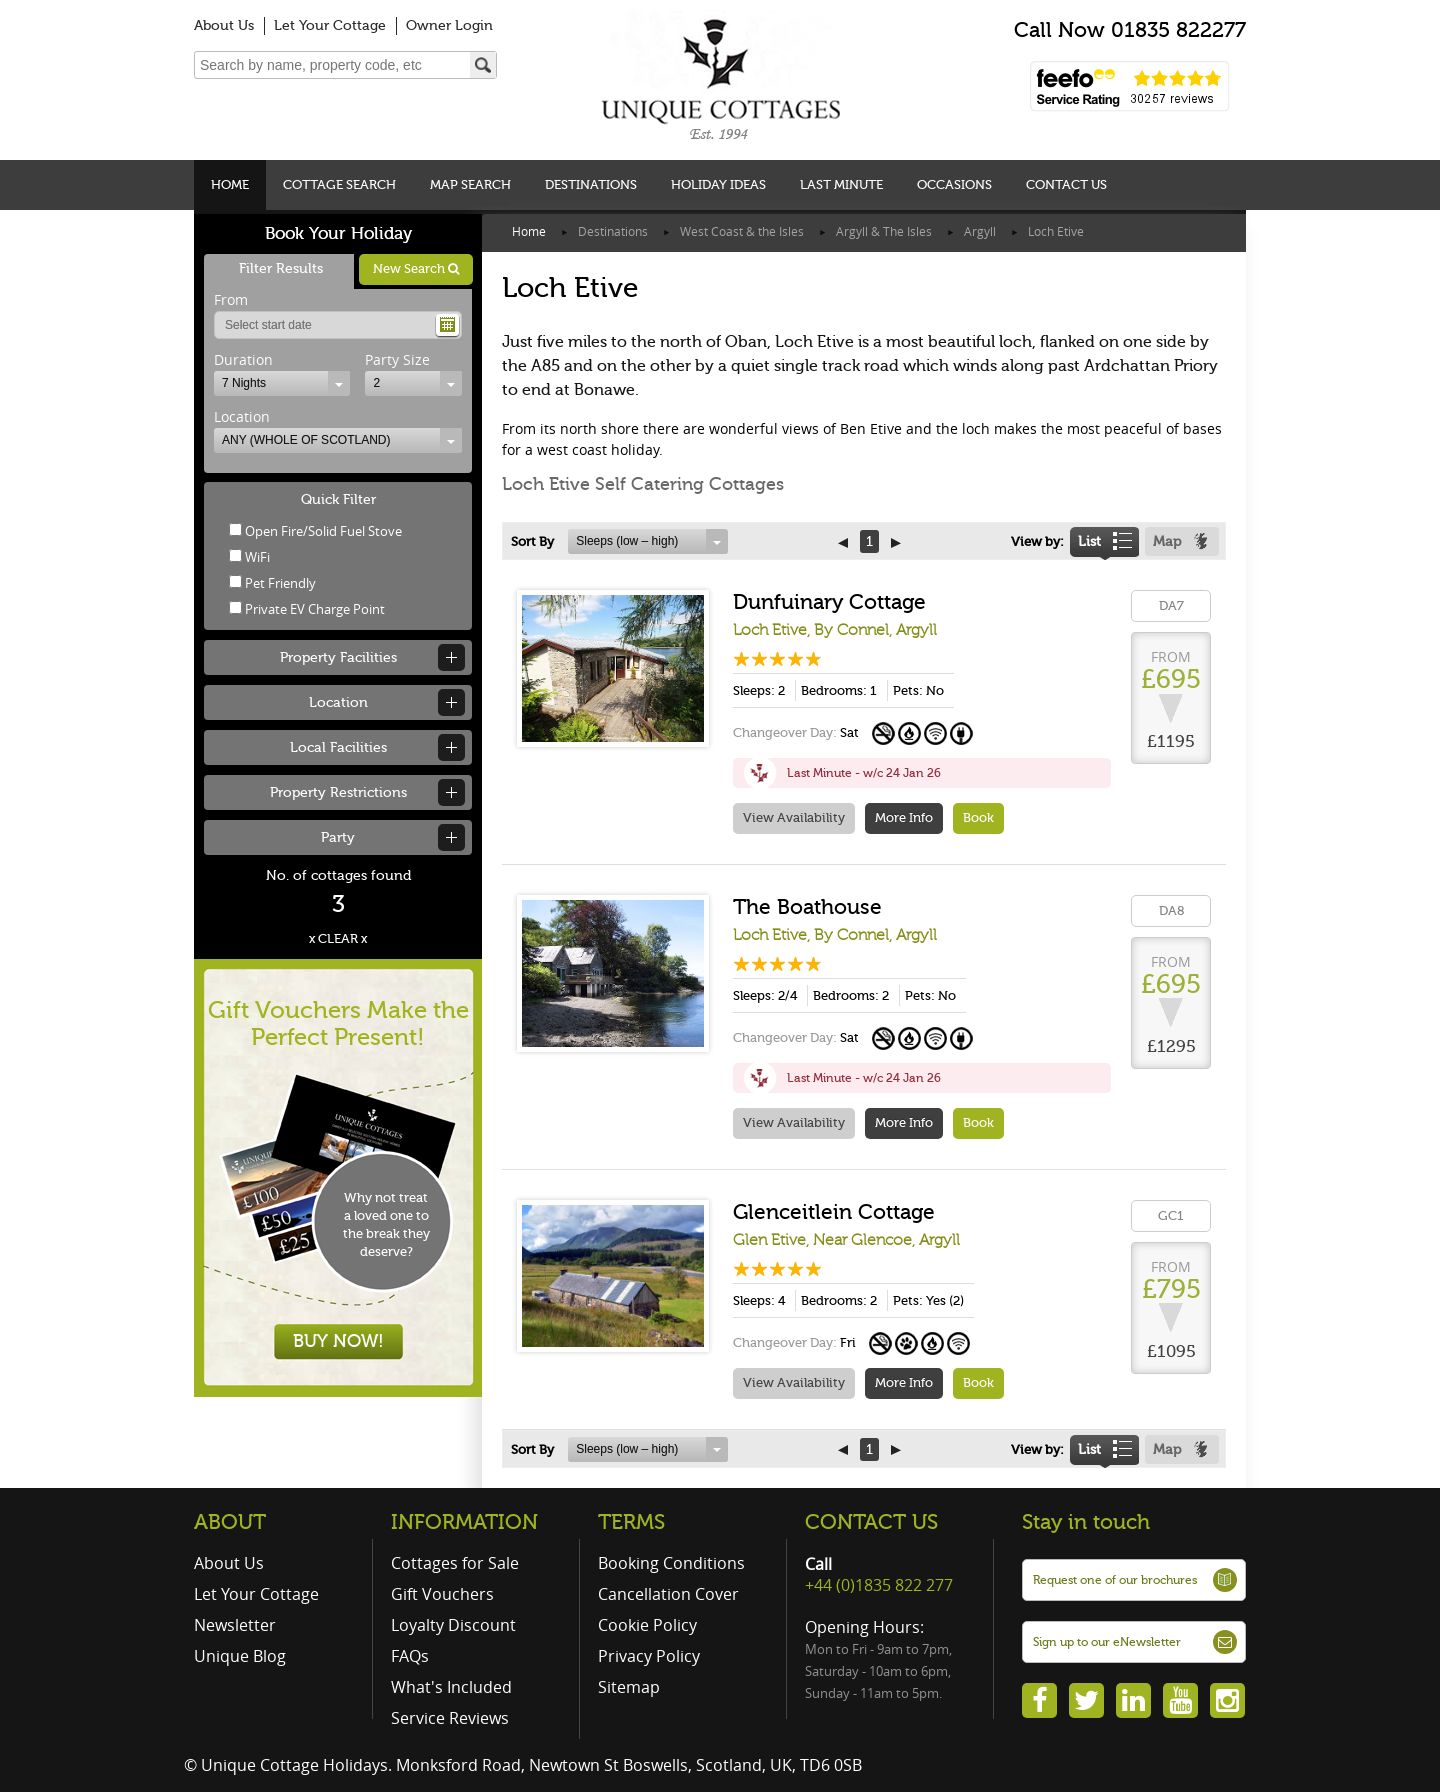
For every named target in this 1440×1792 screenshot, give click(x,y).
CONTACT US (871, 1522)
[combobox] (282, 383)
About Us (224, 25)
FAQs (410, 1656)
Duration (243, 359)
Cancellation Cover (668, 1594)
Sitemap (629, 1687)
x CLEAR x (338, 938)
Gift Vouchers (442, 1594)
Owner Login (449, 25)
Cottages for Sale (455, 1563)
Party (338, 837)
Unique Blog (240, 1656)
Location (242, 416)
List (1089, 541)
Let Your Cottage (330, 25)
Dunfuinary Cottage (829, 602)
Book (978, 817)
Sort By (532, 541)
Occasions (954, 184)
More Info (904, 817)
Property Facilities (338, 657)
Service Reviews (450, 1718)
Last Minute (841, 184)
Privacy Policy (649, 1656)
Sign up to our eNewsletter (1107, 1642)
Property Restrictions (338, 792)
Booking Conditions (671, 1563)
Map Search (470, 184)
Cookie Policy (647, 1625)
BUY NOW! (338, 1341)
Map (1167, 541)
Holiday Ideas (718, 184)
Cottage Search (339, 184)
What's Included (451, 1687)
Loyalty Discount (453, 1625)
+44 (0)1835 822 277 (879, 1585)
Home (230, 184)
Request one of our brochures (1115, 1580)
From (231, 299)
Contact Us (1066, 184)
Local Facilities (338, 747)
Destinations (591, 184)
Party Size (397, 359)
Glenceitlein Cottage (834, 1212)
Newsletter (235, 1625)
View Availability (794, 817)
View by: (1037, 541)
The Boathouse (807, 907)
